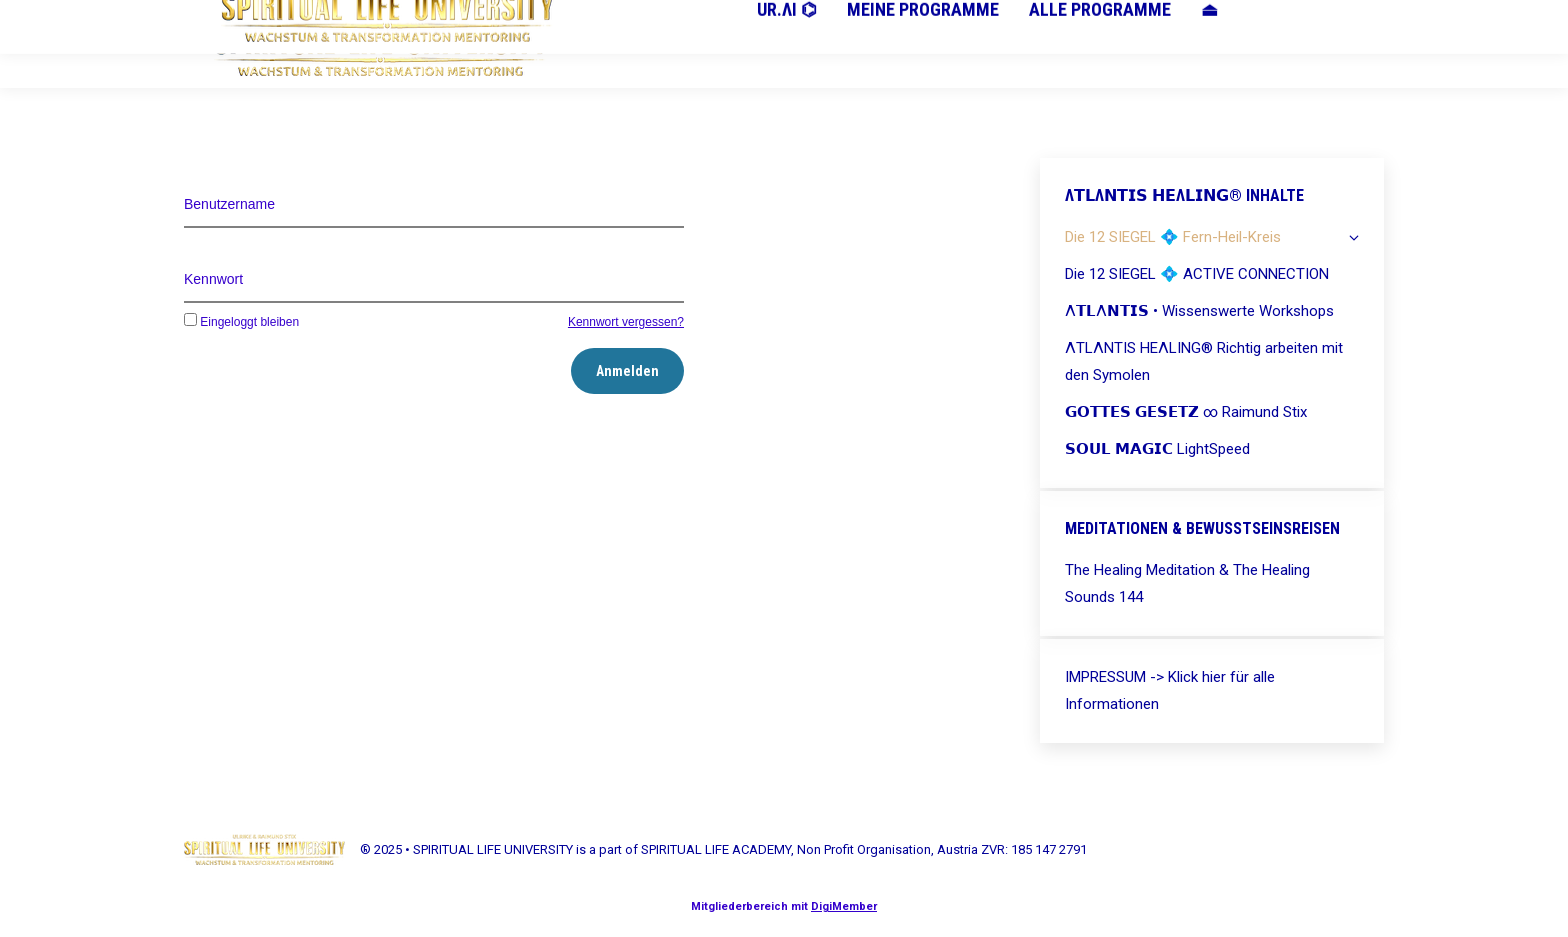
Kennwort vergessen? (626, 322)
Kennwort (213, 279)
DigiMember (844, 906)
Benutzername (229, 204)
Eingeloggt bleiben (241, 322)
